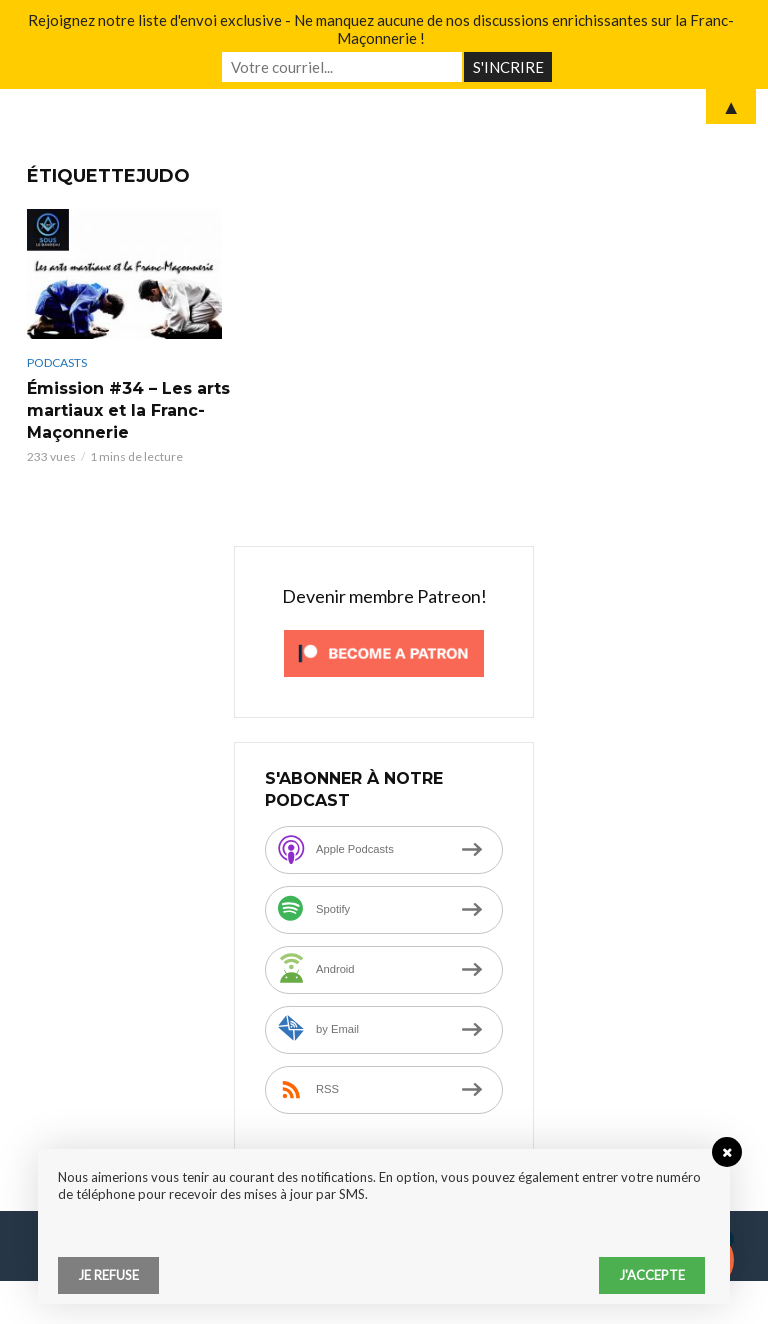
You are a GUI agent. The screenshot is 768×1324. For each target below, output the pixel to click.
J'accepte (652, 1275)
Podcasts (57, 362)
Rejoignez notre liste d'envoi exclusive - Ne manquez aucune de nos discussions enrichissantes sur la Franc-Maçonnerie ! (381, 29)
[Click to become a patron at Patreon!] (384, 651)
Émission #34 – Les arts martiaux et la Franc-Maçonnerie (128, 410)
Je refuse (108, 1275)
